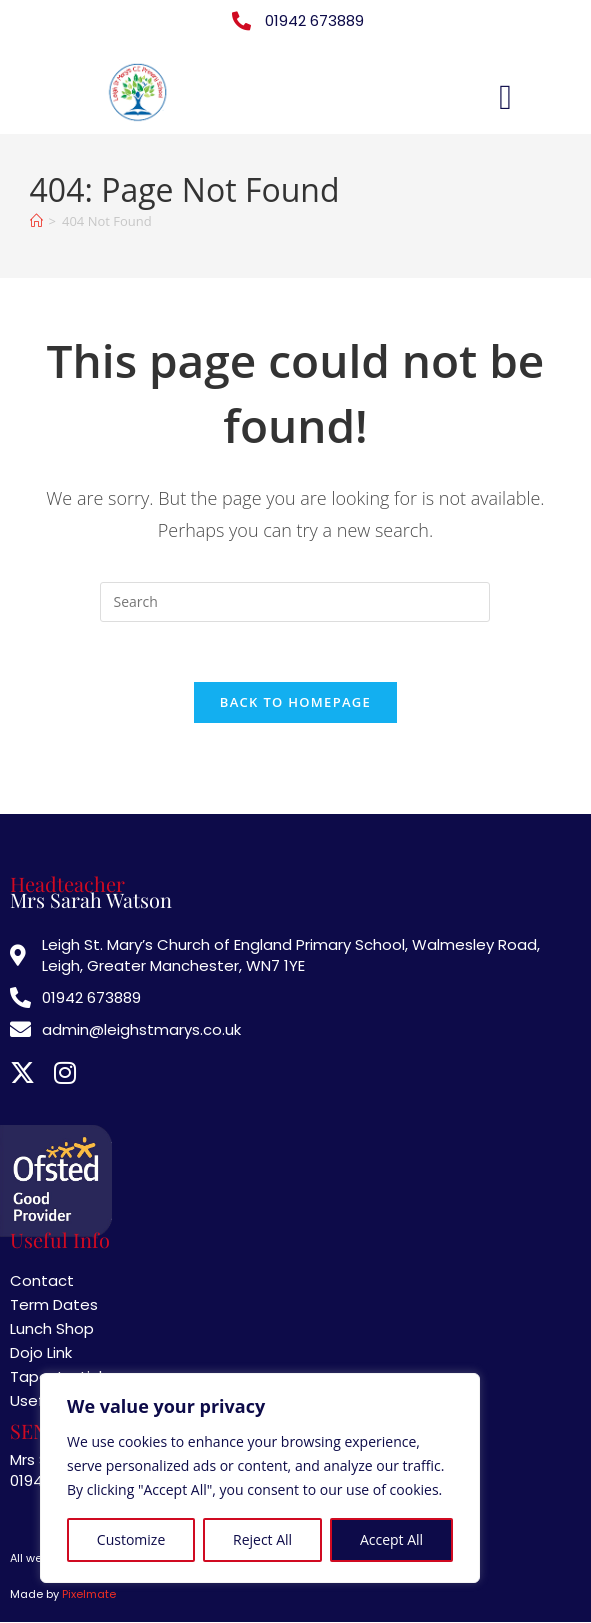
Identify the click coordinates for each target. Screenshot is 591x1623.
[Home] (36, 221)
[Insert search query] (295, 602)
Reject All (262, 1539)
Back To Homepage (295, 703)
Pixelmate (89, 1595)
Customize (131, 1539)
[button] (505, 97)
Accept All (391, 1539)
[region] (260, 1478)
